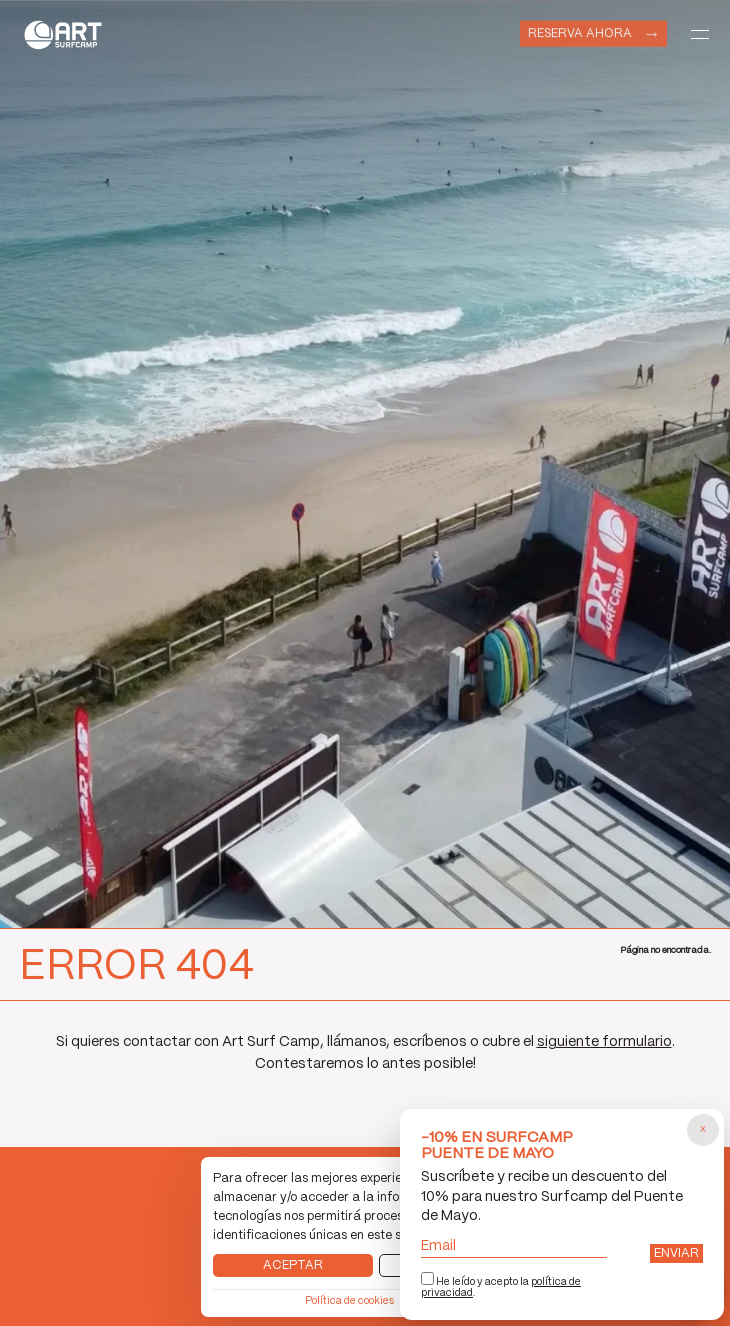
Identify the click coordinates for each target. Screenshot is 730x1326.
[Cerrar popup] (703, 1130)
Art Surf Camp (68, 34)
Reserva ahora (580, 33)
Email (514, 1246)
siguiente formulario (604, 1042)
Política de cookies (349, 1301)
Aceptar (293, 1265)
